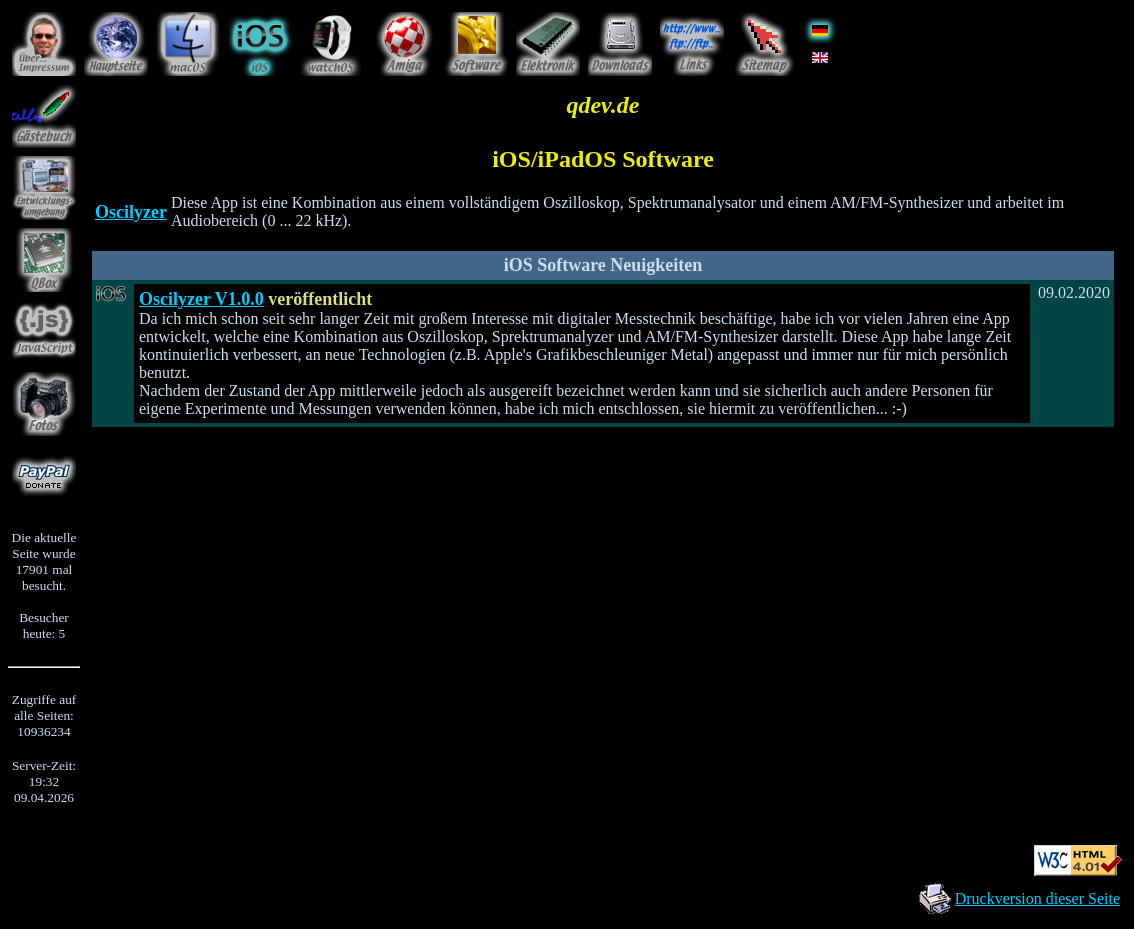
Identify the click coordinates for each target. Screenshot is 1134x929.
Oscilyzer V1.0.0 (201, 299)
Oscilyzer (131, 212)
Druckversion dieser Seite (1037, 898)
